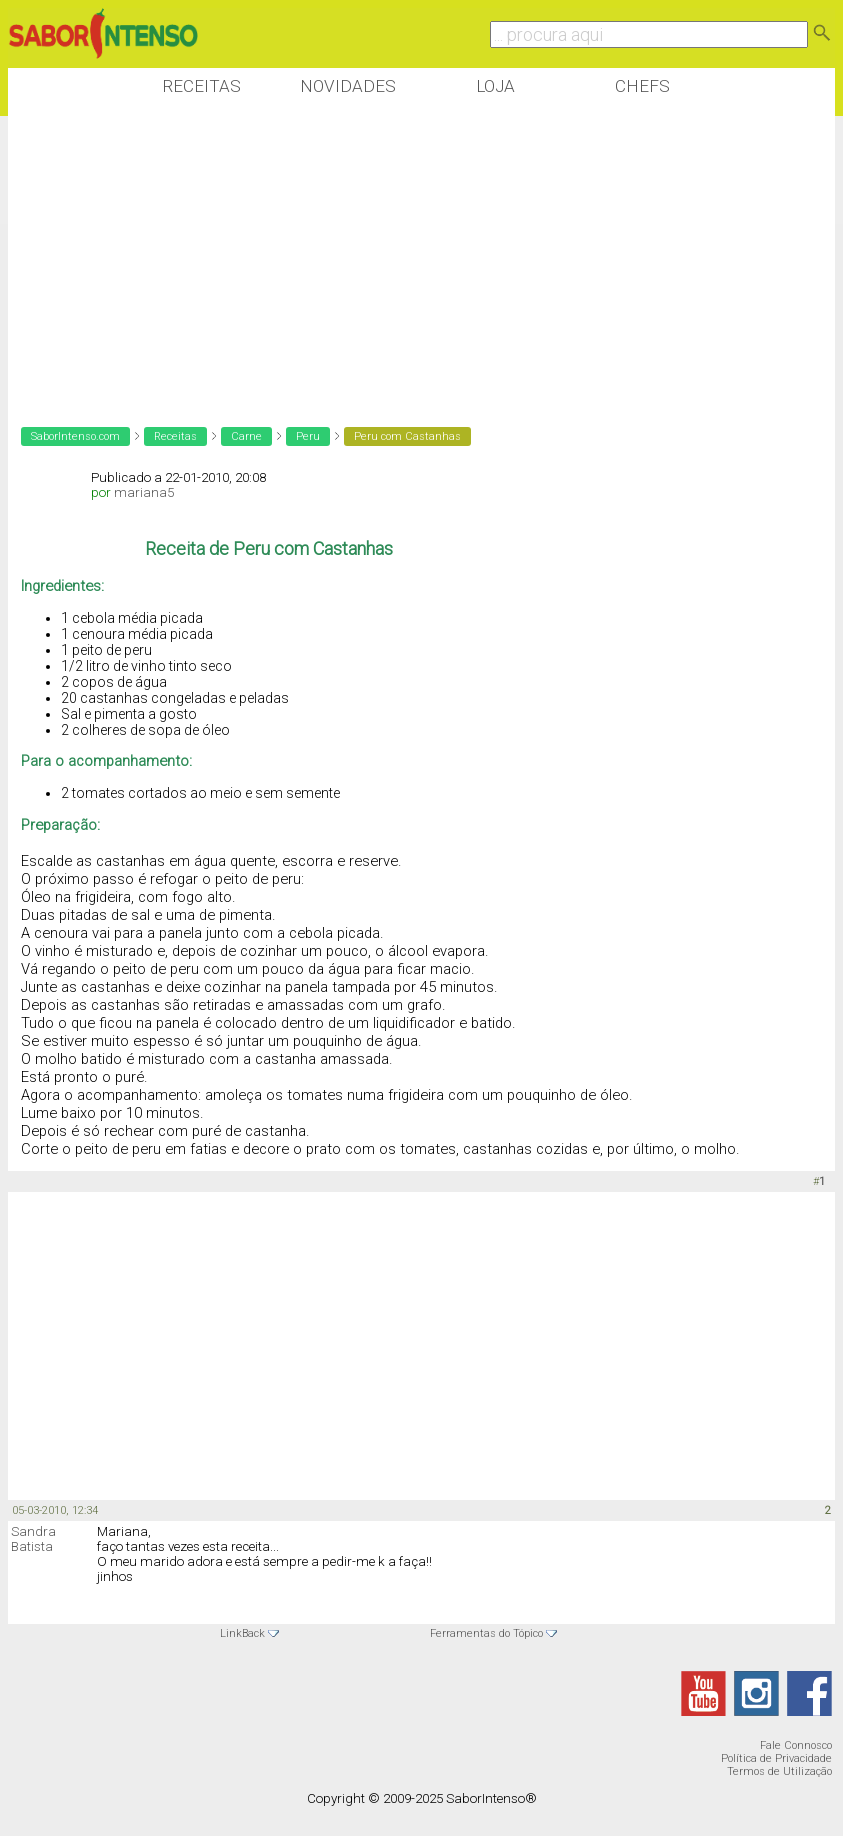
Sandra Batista (33, 1539)
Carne (246, 436)
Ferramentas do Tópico (486, 1633)
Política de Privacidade (776, 1758)
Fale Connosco (796, 1745)
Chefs (642, 86)
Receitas (201, 86)
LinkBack (242, 1633)
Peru (308, 436)
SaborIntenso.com (75, 436)
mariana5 (144, 492)
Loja (495, 86)
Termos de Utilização (779, 1771)
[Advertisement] (372, 259)
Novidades (348, 86)
